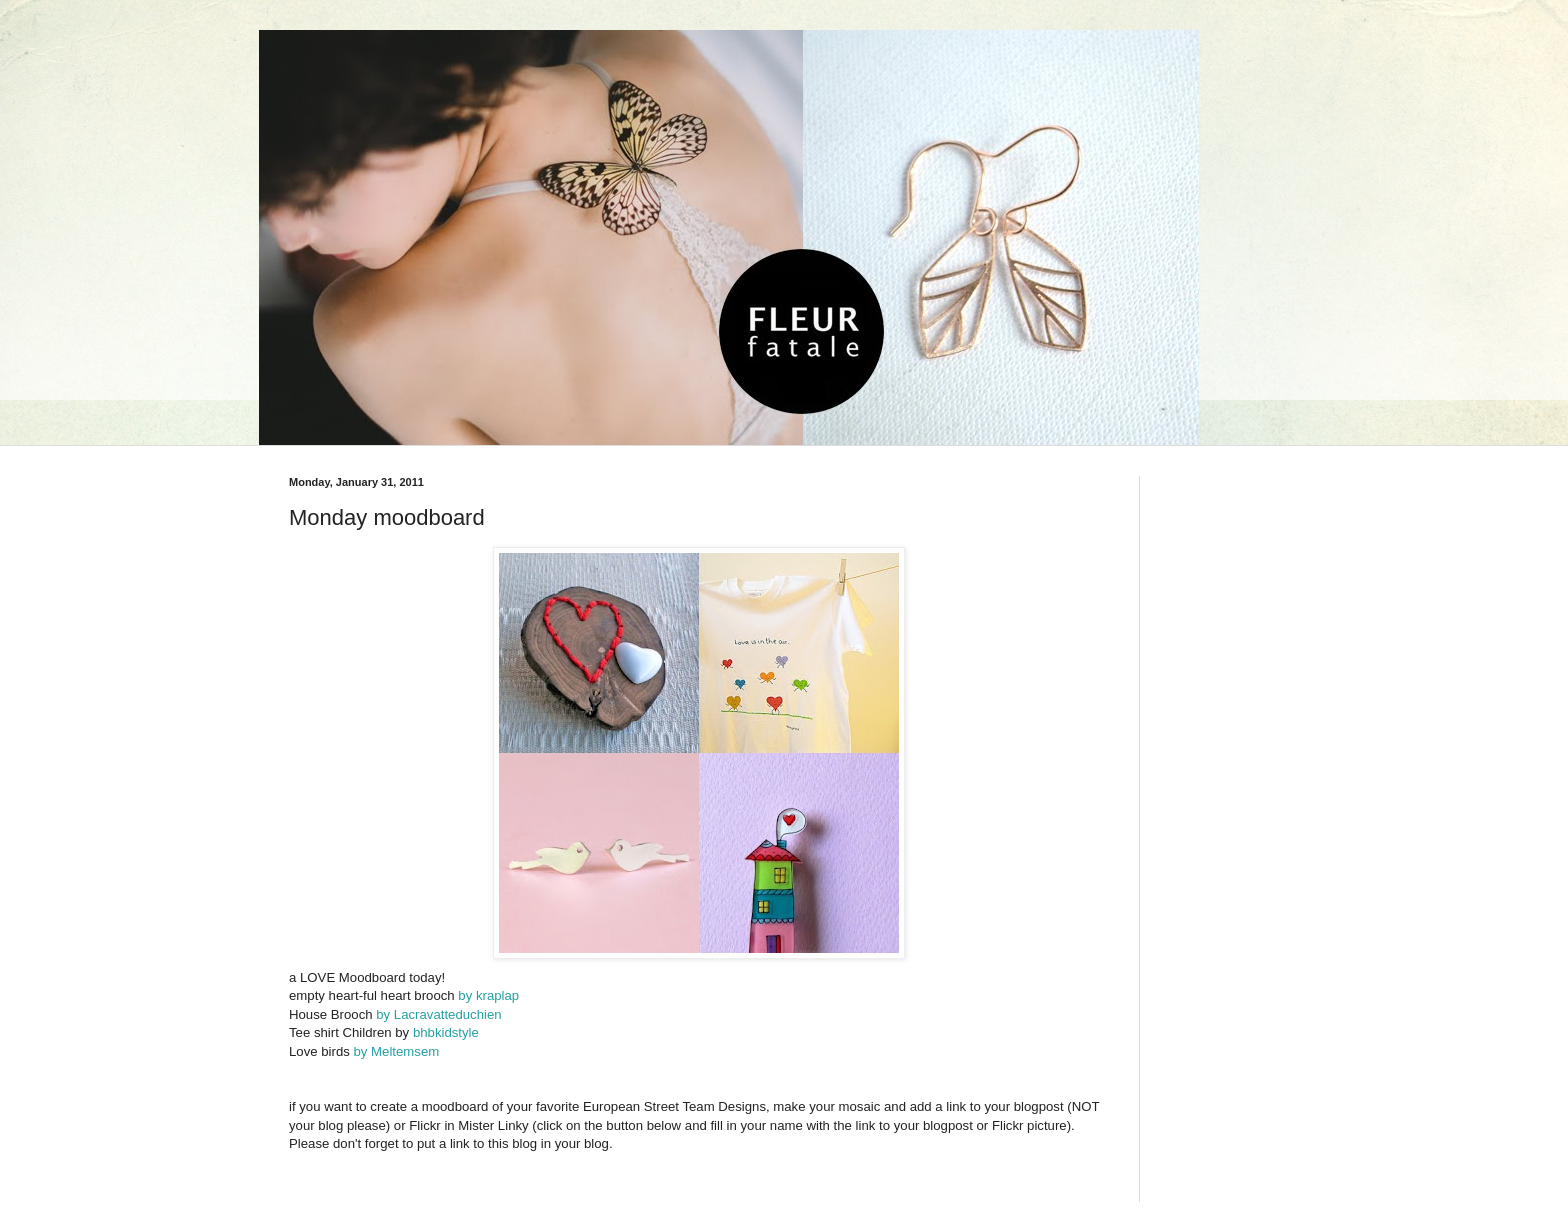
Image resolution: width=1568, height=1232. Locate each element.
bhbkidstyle (446, 1032)
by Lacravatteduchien (438, 1014)
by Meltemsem (394, 1051)
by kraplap (488, 995)
